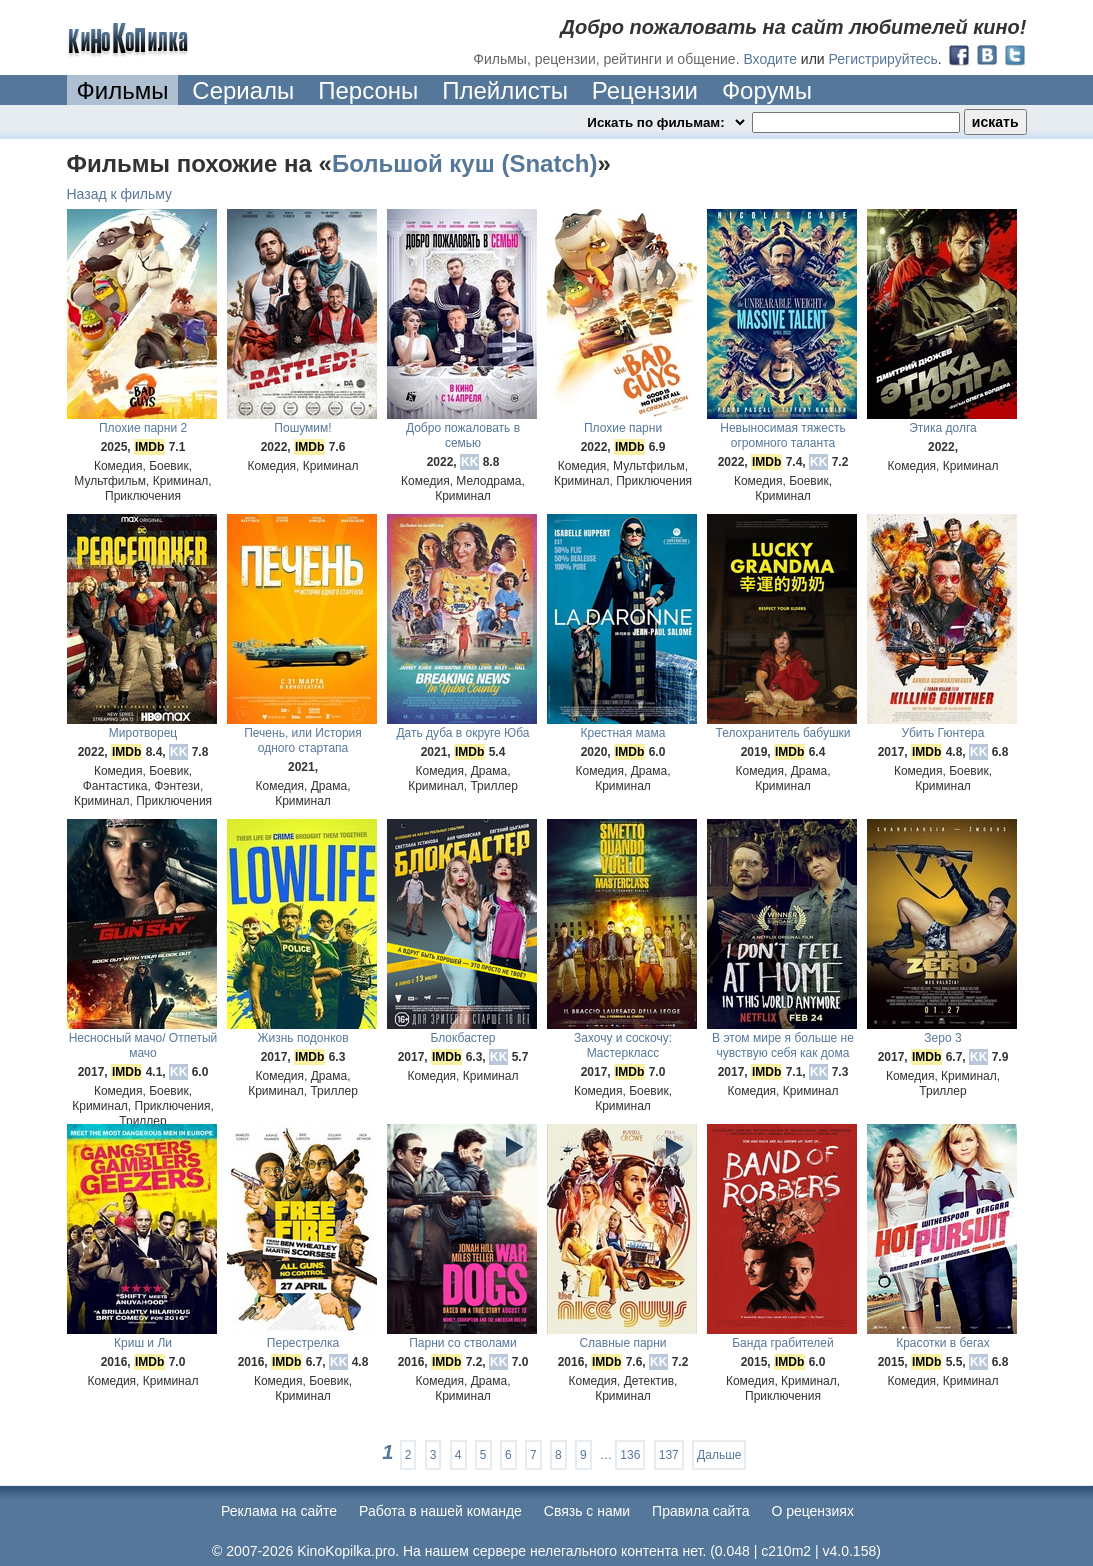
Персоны (368, 90)
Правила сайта (700, 1511)
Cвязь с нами (587, 1511)
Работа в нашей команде (440, 1511)
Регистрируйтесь (883, 59)
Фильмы (123, 90)
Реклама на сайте (279, 1511)
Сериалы (243, 90)
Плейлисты (505, 90)
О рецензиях (812, 1511)
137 (669, 1455)
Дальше (719, 1455)
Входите (770, 59)
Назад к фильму (120, 194)
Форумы (767, 90)
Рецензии (645, 90)
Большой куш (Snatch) (464, 163)
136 (630, 1455)
